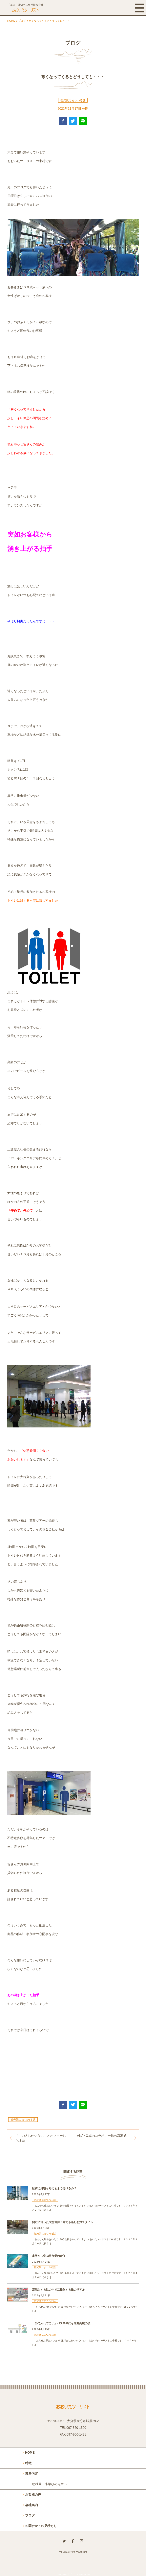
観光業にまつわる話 (72, 100)
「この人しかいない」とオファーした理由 (40, 2138)
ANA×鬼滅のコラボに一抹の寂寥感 (101, 2135)
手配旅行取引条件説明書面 (73, 2552)
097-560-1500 (76, 2427)
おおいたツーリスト (69, 2574)
